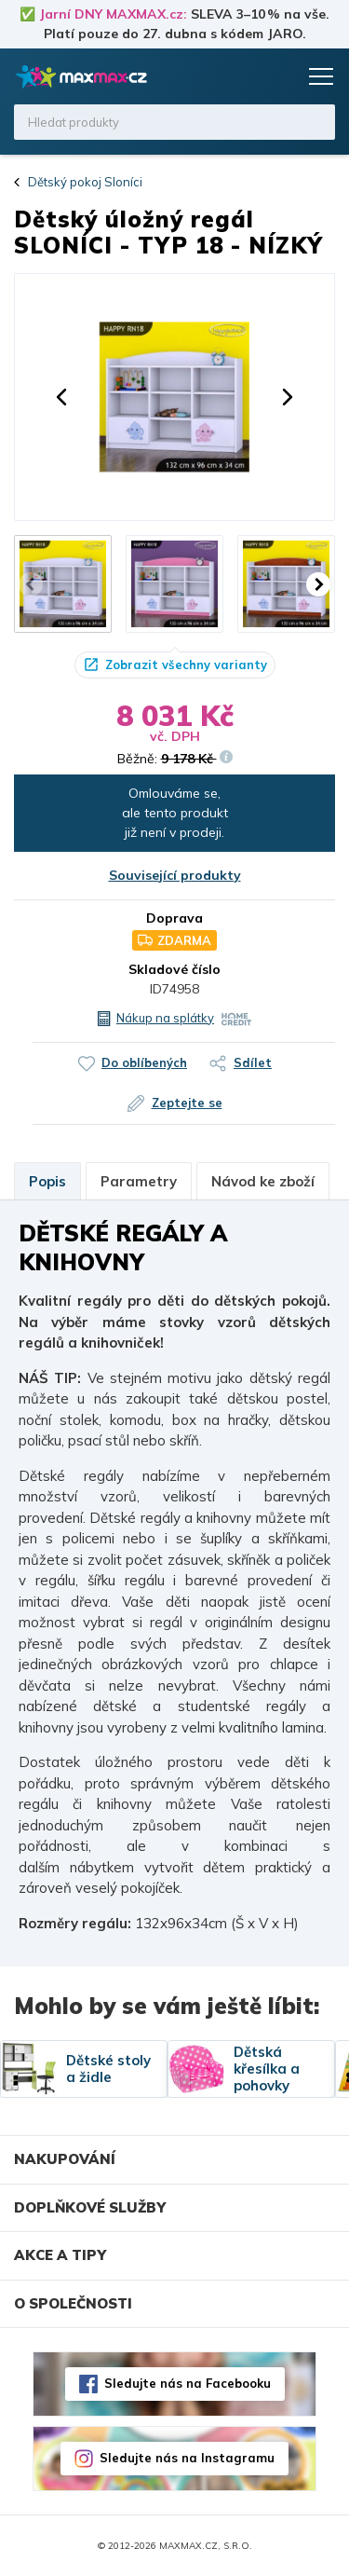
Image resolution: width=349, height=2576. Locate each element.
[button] (61, 397)
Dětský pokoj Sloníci (85, 181)
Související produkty (175, 875)
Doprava (174, 918)
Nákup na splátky (165, 1017)
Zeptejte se (187, 1102)
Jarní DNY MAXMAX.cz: (113, 14)
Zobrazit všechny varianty (186, 664)
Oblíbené (244, 76)
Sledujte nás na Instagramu (187, 2457)
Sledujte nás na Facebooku (187, 2383)
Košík (279, 76)
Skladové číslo (174, 969)
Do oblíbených (144, 1062)
